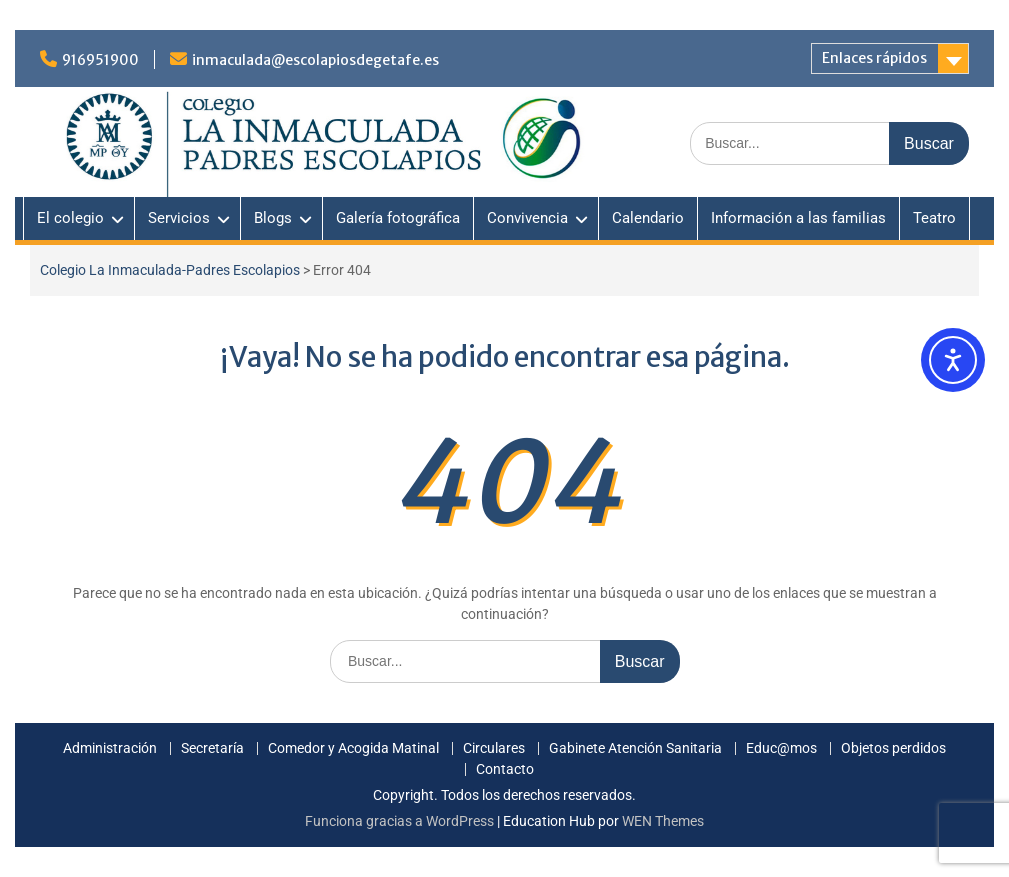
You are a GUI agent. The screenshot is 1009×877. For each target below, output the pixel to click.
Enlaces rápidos (874, 58)
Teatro (934, 218)
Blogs (273, 218)
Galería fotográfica (398, 218)
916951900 (100, 60)
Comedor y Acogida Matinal (353, 748)
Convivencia (527, 218)
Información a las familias (798, 218)
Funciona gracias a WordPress (399, 821)
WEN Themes (663, 821)
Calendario (648, 218)
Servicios (179, 218)
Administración (110, 748)
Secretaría (212, 748)
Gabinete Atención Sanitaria (635, 748)
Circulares (494, 748)
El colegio (70, 218)
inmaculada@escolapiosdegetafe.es (315, 60)
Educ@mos (781, 748)
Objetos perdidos (893, 748)
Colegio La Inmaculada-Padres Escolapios (170, 270)
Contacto (505, 769)
